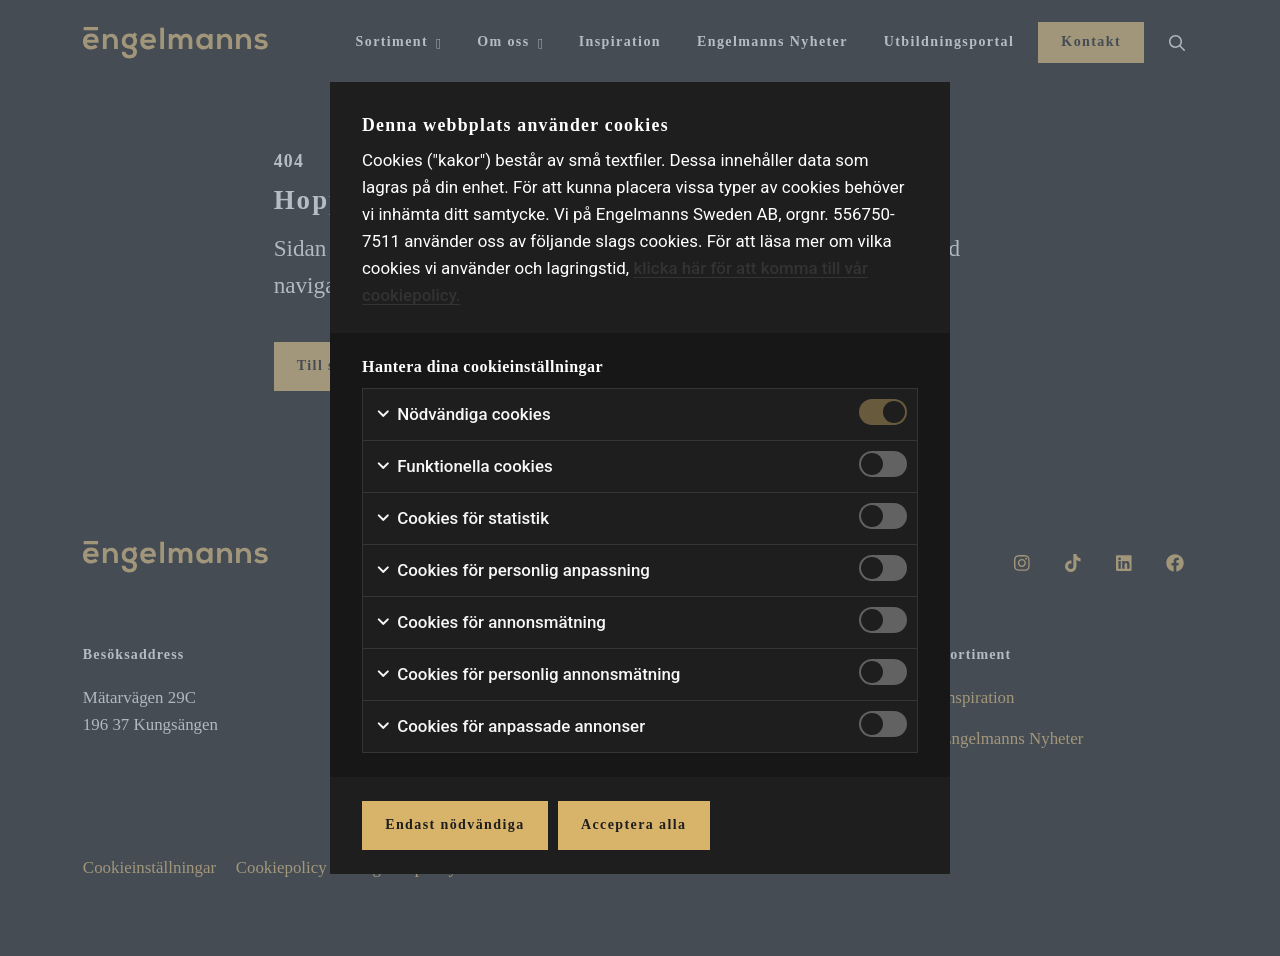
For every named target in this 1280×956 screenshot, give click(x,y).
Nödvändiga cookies (463, 414)
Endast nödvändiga (454, 824)
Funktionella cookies (464, 466)
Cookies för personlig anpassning (512, 570)
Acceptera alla (634, 824)
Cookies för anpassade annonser (510, 726)
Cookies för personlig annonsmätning (527, 674)
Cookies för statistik (462, 518)
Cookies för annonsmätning (490, 622)
